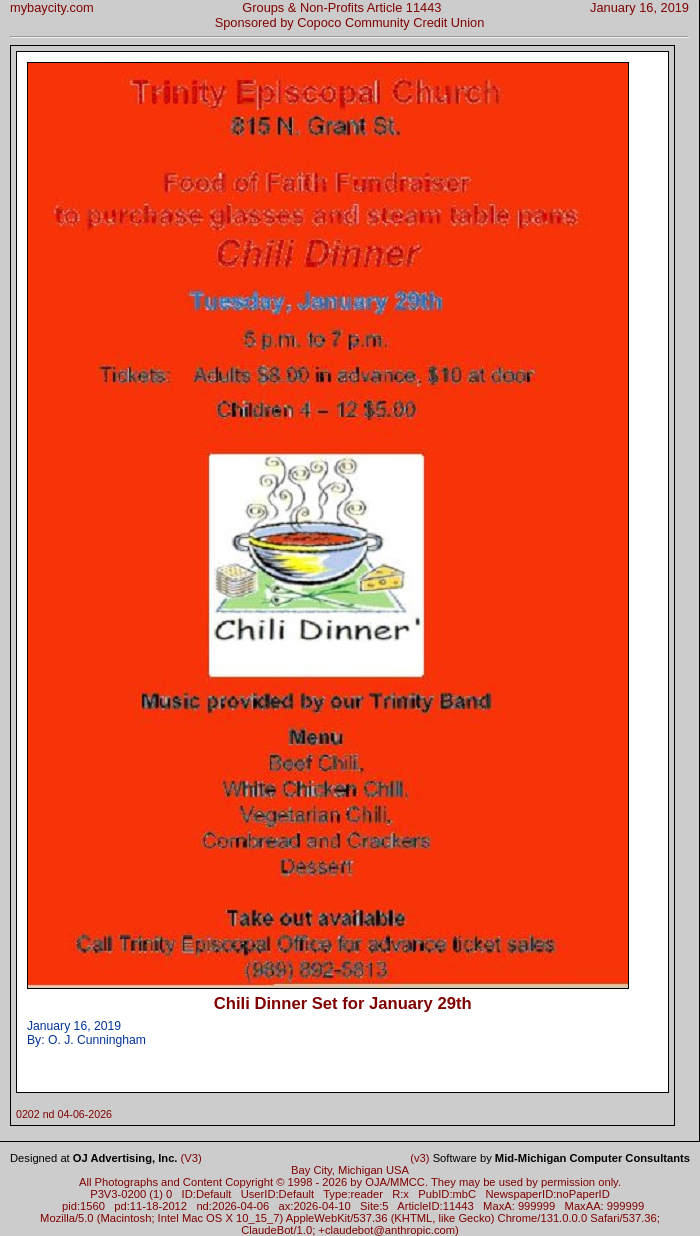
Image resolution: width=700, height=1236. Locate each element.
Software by (561, 1158)
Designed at (93, 1158)
